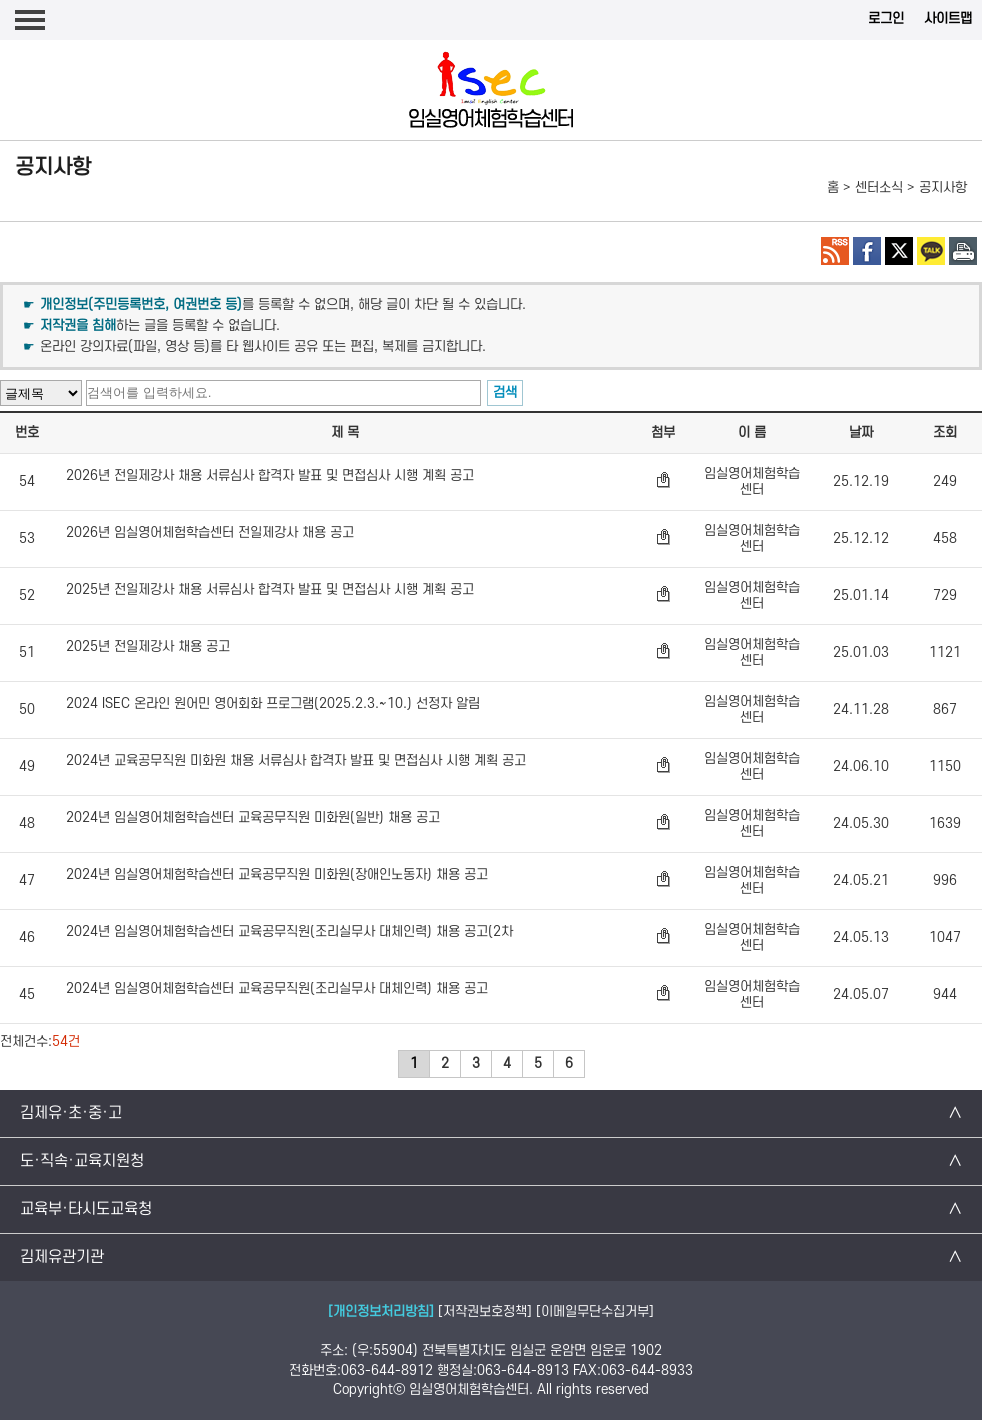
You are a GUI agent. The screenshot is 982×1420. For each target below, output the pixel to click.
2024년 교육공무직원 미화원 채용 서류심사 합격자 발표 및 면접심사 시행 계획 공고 (296, 761)
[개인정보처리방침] (381, 1311)
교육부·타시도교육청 (86, 1209)
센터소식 (879, 187)
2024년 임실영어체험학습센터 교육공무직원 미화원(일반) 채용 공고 (253, 818)
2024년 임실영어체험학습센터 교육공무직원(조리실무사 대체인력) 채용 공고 (277, 989)
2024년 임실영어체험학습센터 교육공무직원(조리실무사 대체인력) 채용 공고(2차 (289, 932)
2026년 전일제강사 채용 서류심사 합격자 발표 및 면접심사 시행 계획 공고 (270, 476)
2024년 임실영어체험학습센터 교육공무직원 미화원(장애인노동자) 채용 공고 (277, 875)
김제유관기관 (62, 1257)
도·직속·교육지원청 (82, 1161)
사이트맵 (948, 18)
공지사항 (943, 187)
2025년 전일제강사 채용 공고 (148, 647)
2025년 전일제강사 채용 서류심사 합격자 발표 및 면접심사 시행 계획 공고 (270, 590)
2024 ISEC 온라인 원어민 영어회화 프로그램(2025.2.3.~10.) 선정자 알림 (273, 704)
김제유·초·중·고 (71, 1113)
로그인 (886, 18)
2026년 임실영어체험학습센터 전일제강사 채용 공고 (210, 533)
